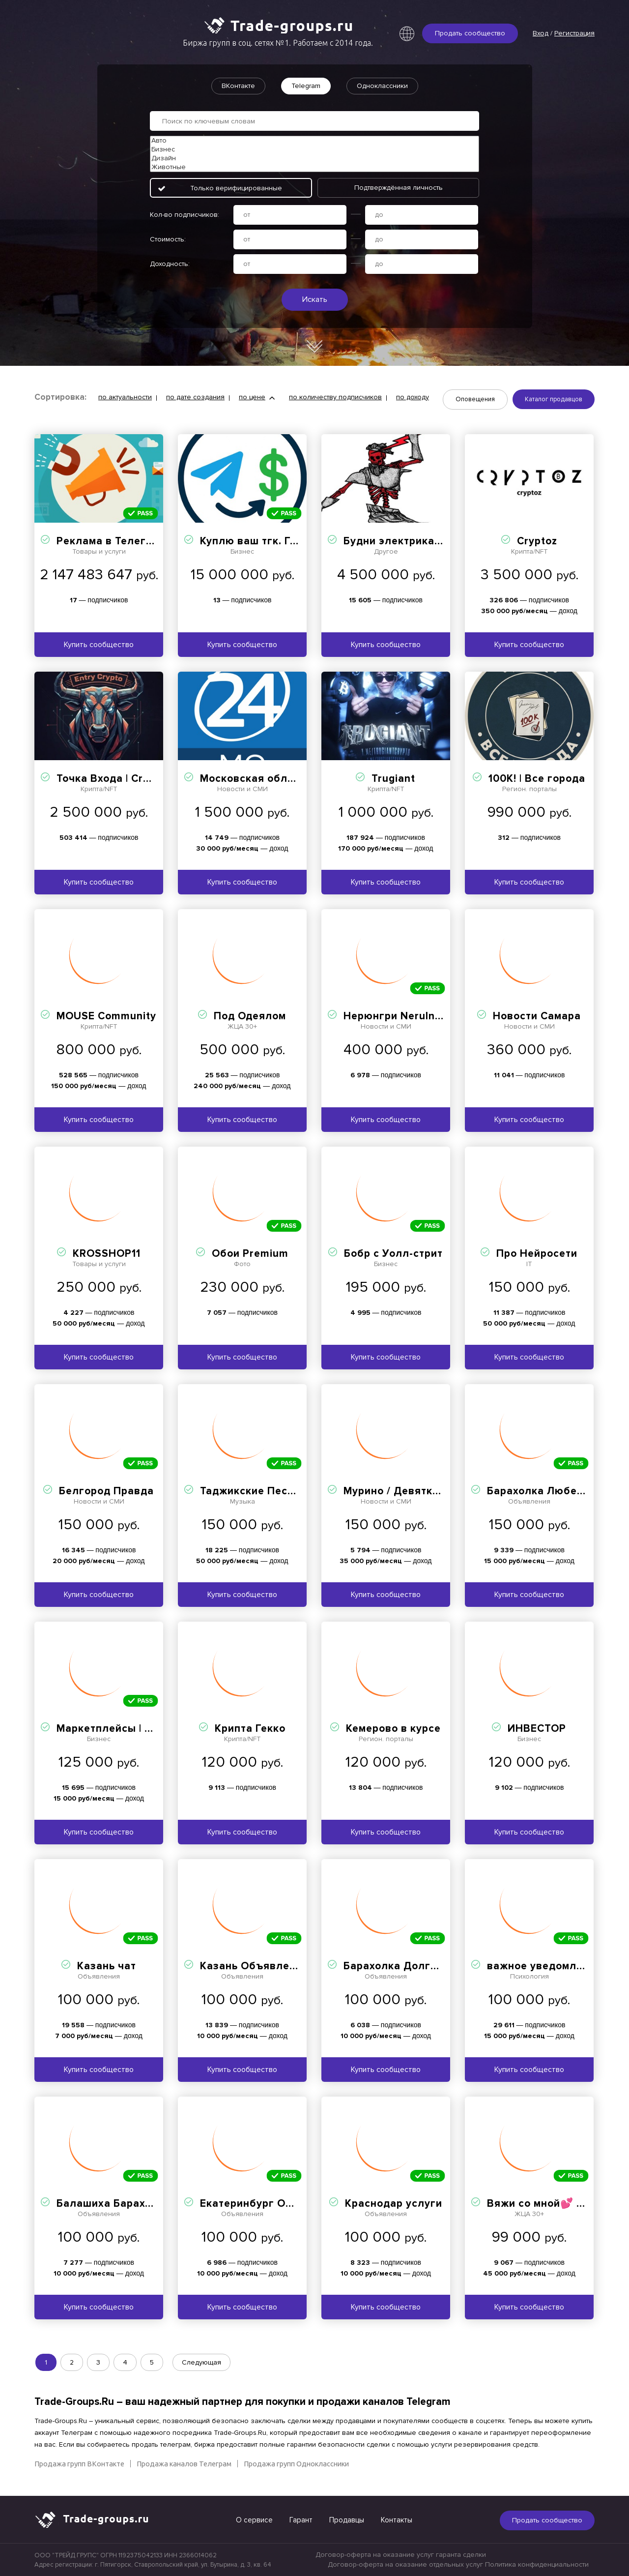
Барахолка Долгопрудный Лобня (431, 1966)
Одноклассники (382, 86)
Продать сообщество (470, 33)
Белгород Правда (106, 1491)
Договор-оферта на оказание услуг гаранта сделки (400, 2554)
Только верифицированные (236, 188)
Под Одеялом (250, 1016)
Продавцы (346, 2520)
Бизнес (314, 149)
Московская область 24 (263, 778)
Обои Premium (250, 1253)
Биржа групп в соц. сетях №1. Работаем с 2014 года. (278, 42)
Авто (314, 140)
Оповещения (475, 399)
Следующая (201, 2362)
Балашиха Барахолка (114, 2203)
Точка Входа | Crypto (111, 778)
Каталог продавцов (553, 399)
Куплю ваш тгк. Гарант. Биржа (280, 541)
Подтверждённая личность (398, 187)
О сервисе (254, 2520)
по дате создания (195, 397)
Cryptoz (537, 541)
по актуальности (125, 397)
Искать (314, 299)
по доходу (412, 397)
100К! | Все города (536, 778)
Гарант (301, 2520)
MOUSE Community (106, 1016)
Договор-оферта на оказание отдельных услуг (405, 2564)
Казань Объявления (254, 1966)
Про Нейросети (536, 1253)
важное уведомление (544, 1966)
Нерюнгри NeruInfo (394, 1016)
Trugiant (393, 778)
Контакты (396, 2520)
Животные (314, 167)
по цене (252, 397)
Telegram (305, 86)
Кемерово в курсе (393, 1728)
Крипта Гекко (250, 1728)
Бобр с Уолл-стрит (393, 1253)
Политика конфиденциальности (537, 2564)
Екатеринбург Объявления (272, 2203)
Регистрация (574, 33)
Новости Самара (537, 1016)
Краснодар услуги (393, 2203)
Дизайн (314, 158)
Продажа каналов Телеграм (184, 2463)
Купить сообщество (99, 645)
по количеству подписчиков (335, 397)
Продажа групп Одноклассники (296, 2463)
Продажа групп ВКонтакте (79, 2463)
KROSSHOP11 (107, 1253)
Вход (540, 33)
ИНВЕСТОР (537, 1728)
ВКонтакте (238, 86)
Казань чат (106, 1966)
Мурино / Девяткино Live (409, 1491)
